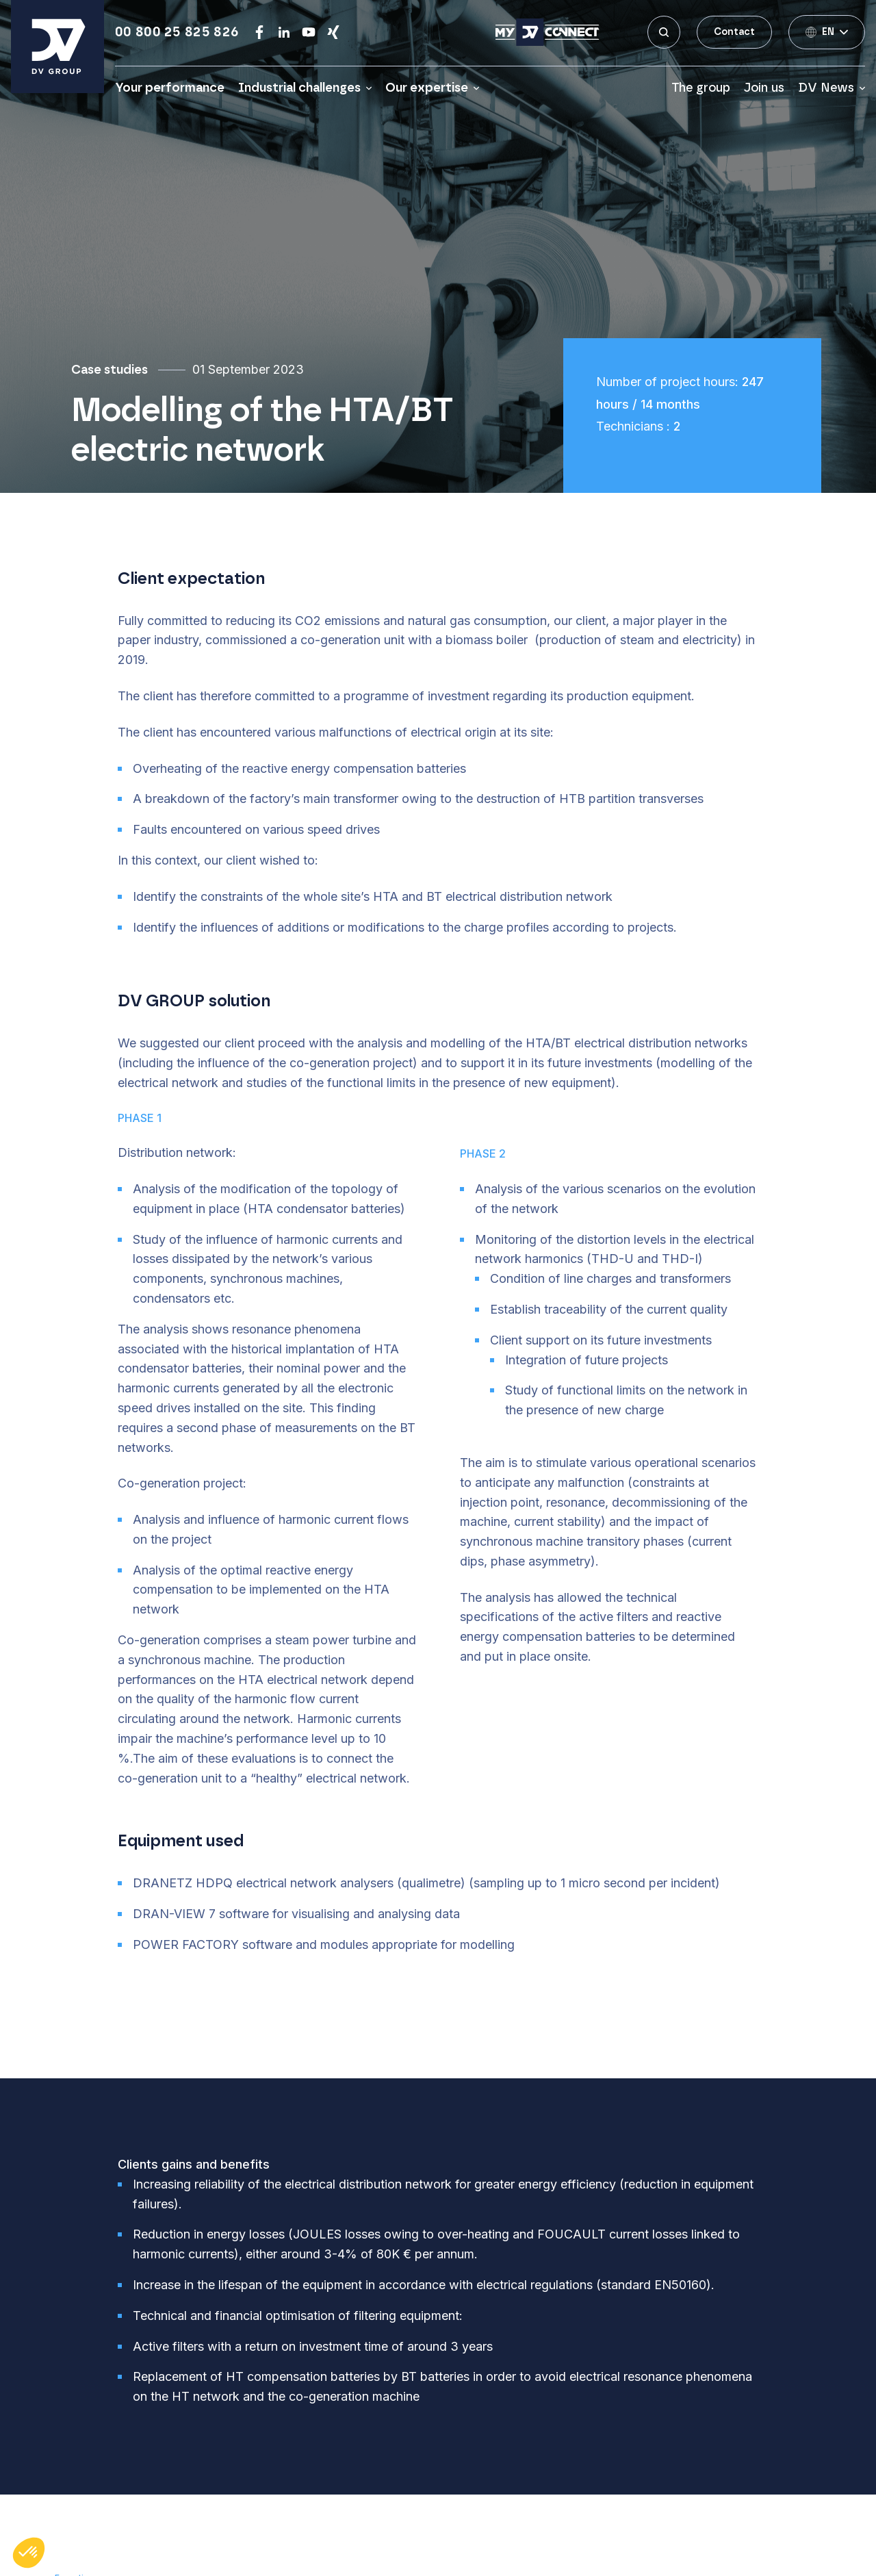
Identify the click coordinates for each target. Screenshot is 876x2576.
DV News (826, 88)
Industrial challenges (299, 88)
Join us (764, 88)
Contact (734, 32)
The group (700, 88)
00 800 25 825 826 (177, 32)
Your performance (169, 88)
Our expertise (426, 88)
